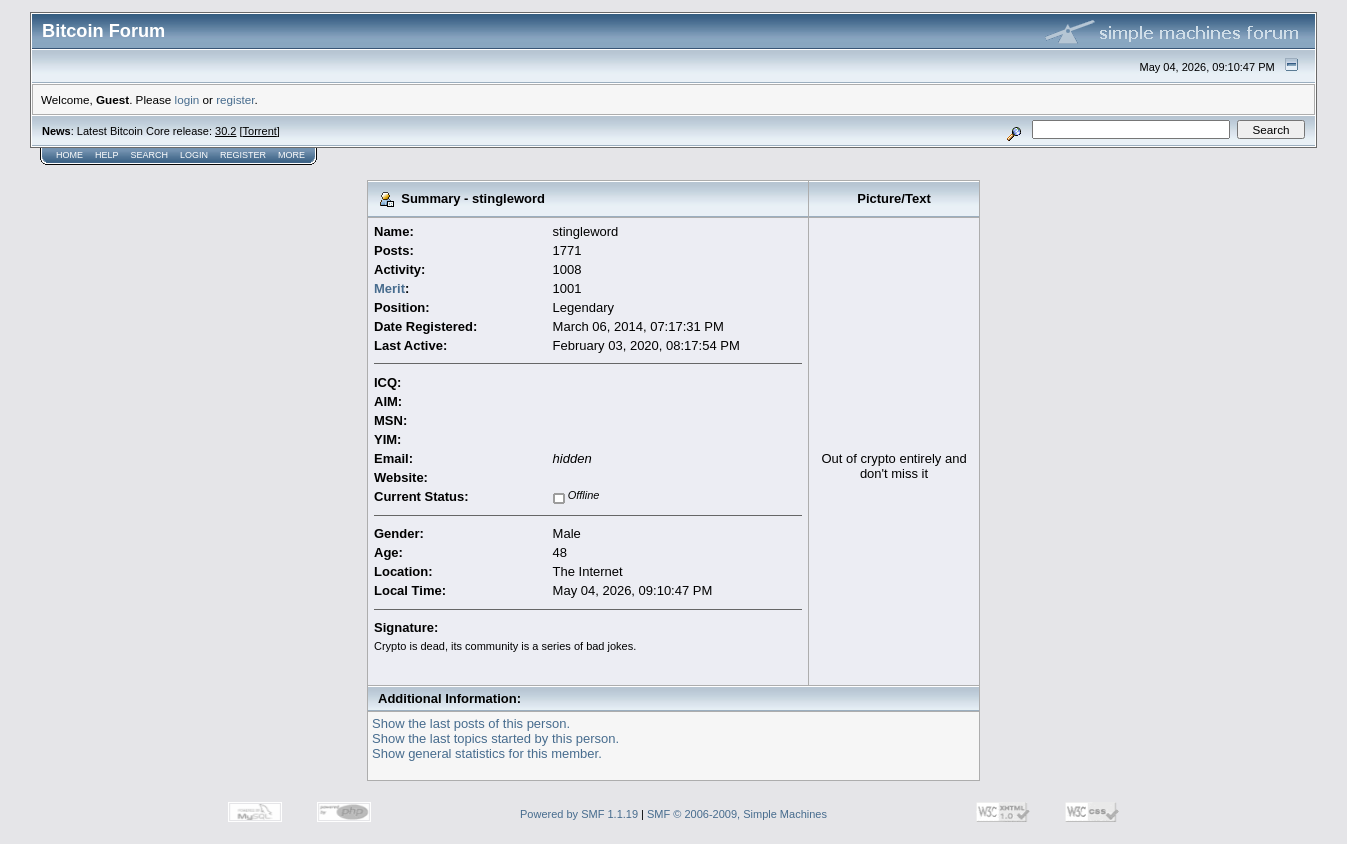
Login (194, 155)
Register (243, 155)
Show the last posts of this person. (471, 723)
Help (107, 155)
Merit (389, 288)
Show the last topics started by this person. (495, 738)
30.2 (225, 131)
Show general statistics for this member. (487, 753)
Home (69, 155)
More (291, 155)
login (187, 99)
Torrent (260, 131)
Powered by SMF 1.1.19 (579, 814)
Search (150, 155)
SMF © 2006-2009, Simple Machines (737, 814)
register (235, 99)
